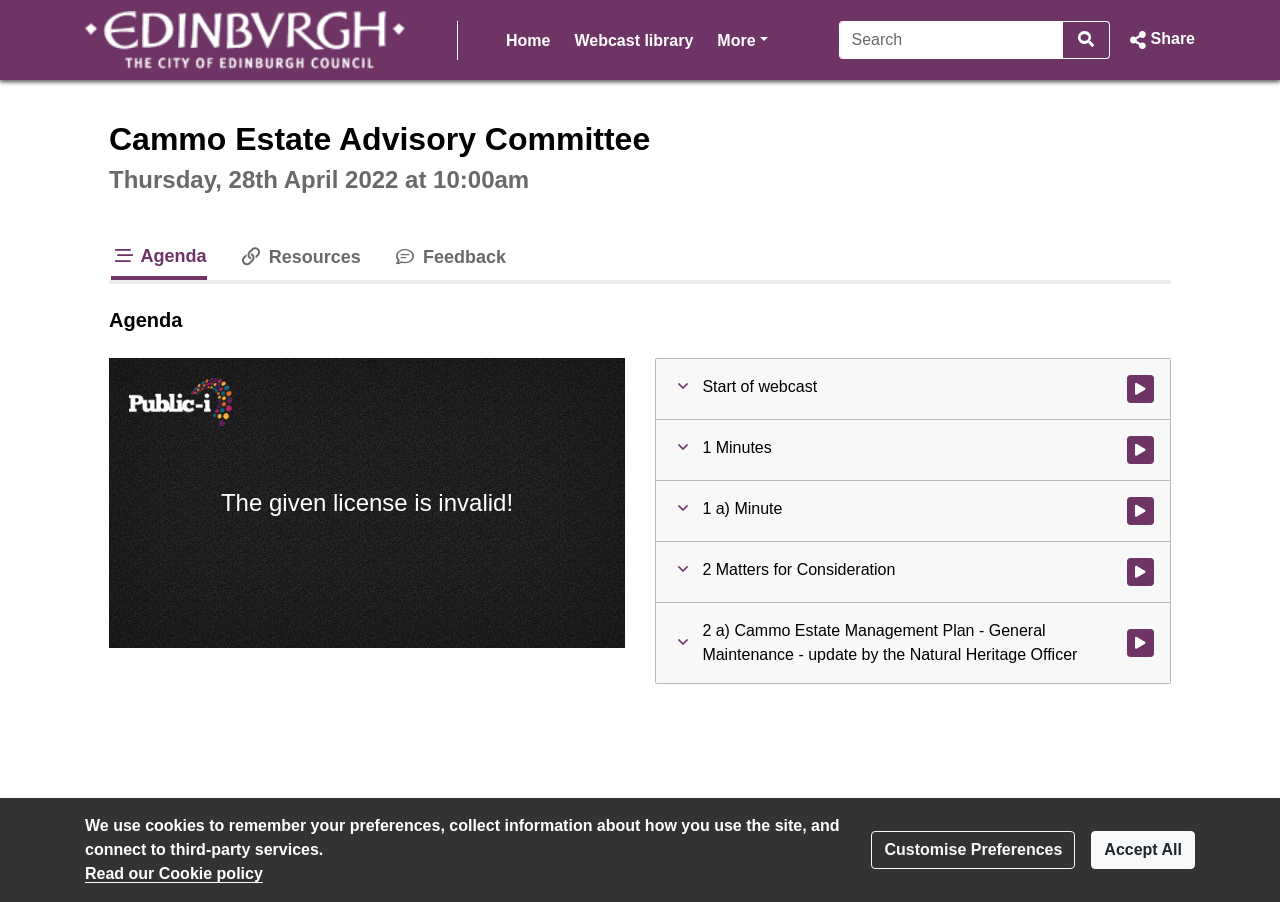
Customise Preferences (973, 849)
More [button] (742, 38)
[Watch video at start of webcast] (1140, 389)
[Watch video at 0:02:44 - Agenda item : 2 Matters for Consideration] (1140, 572)
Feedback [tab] (449, 257)
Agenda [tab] (159, 256)
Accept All (1143, 849)
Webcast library (633, 40)
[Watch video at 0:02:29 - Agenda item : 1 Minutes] (1140, 450)
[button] (1160, 40)
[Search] (951, 40)
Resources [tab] (300, 257)
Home (528, 40)
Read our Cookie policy (174, 873)
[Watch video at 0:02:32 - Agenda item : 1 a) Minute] (1140, 511)
